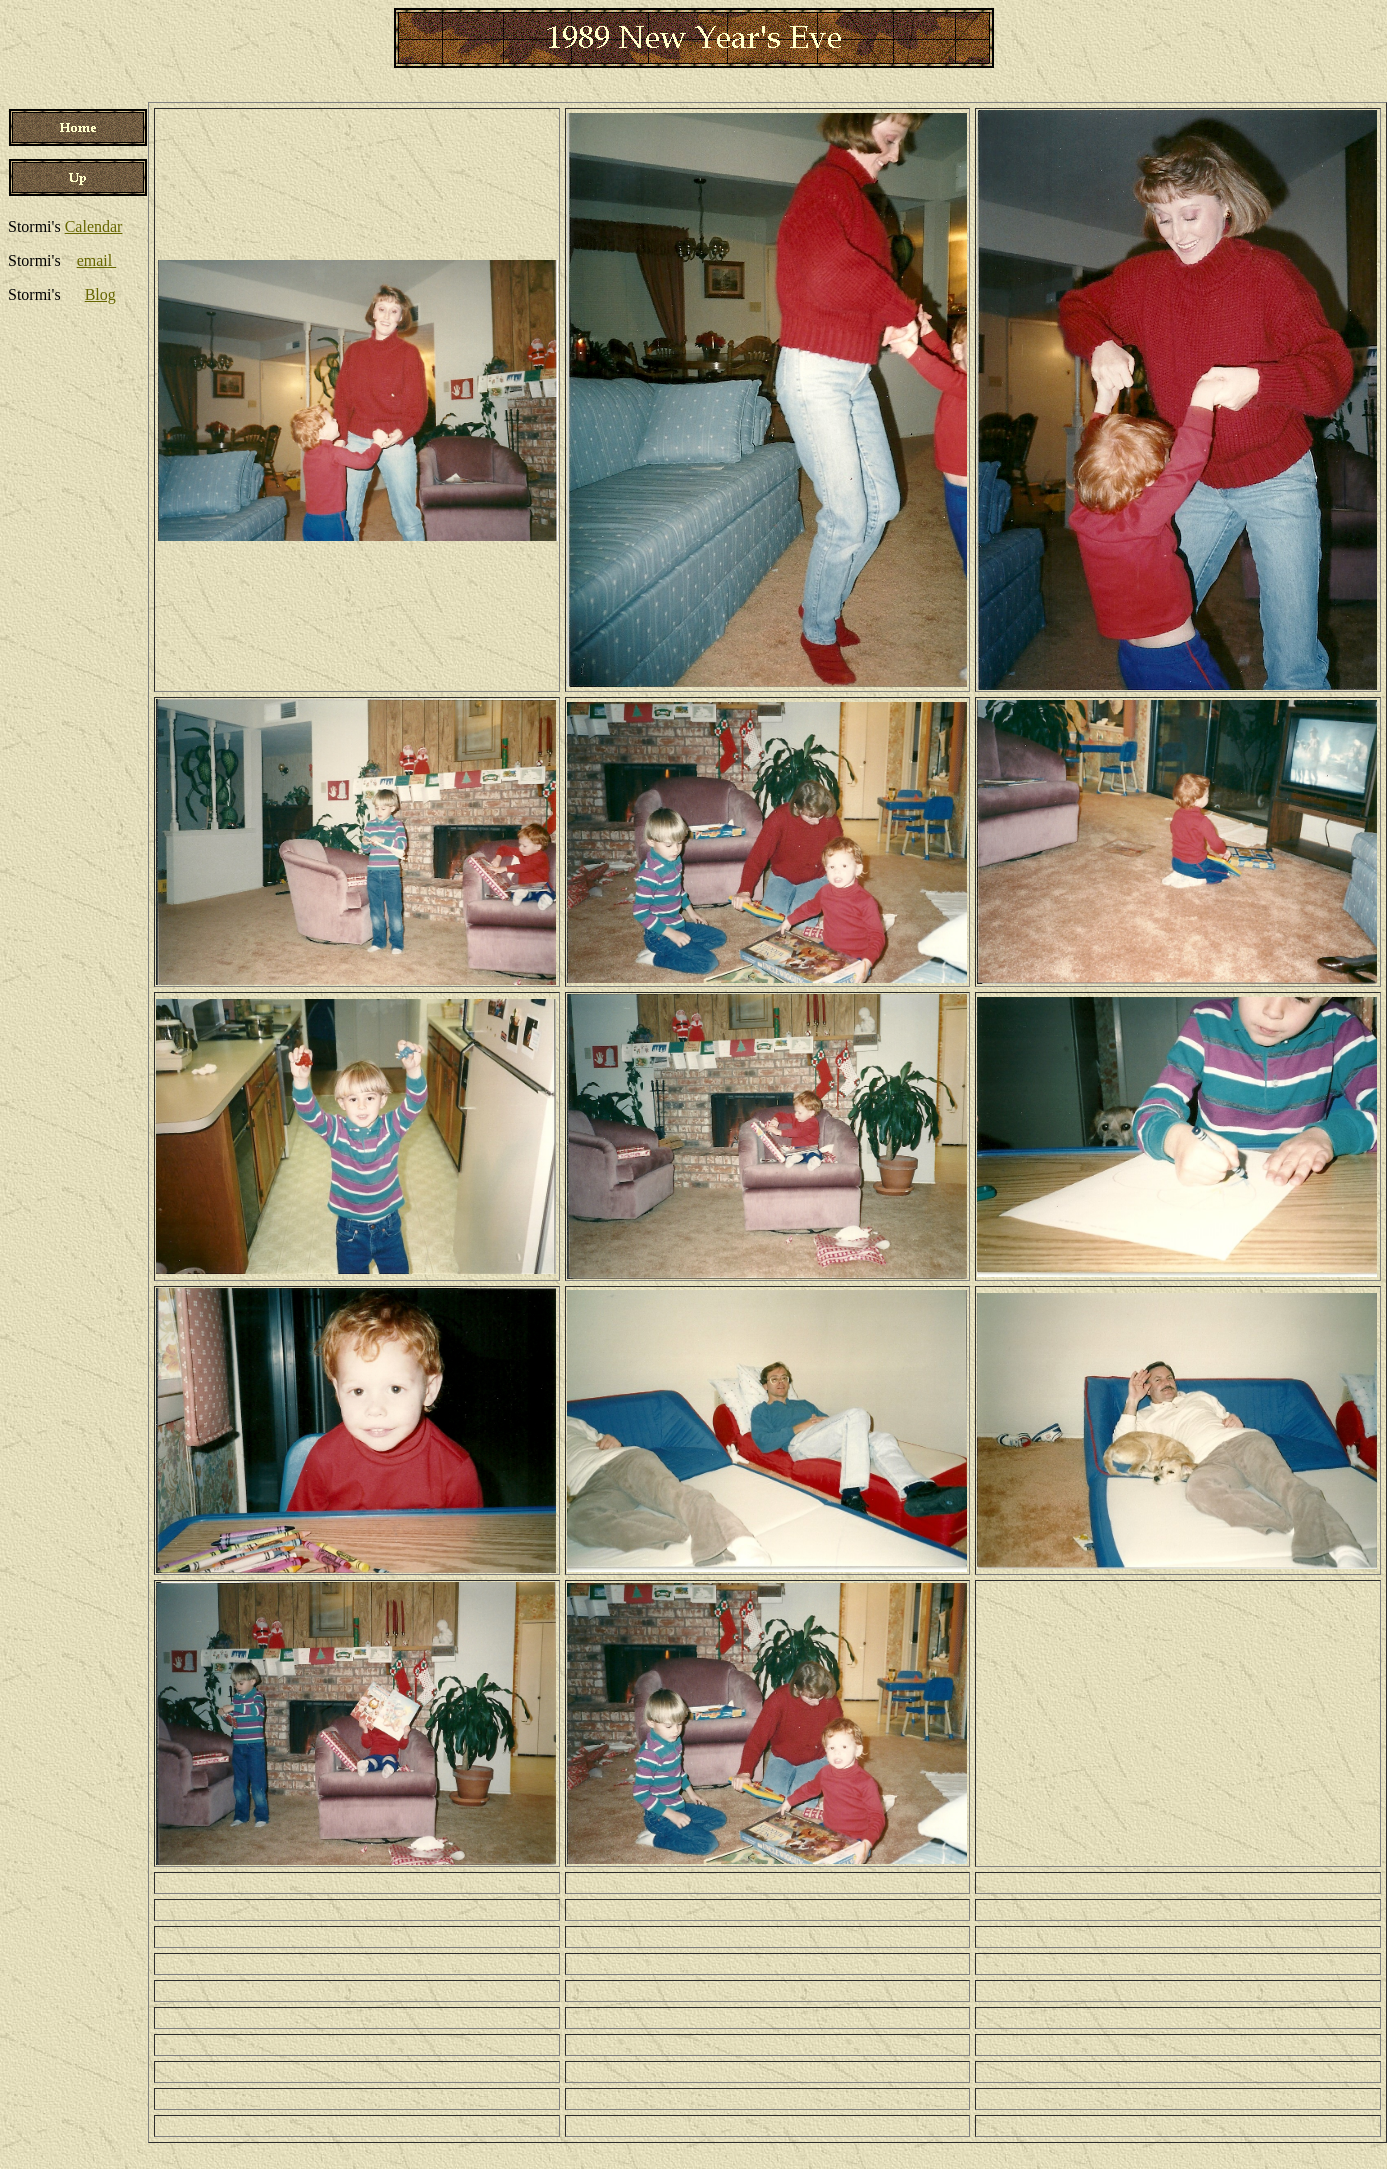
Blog (100, 294)
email (97, 260)
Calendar (94, 226)
